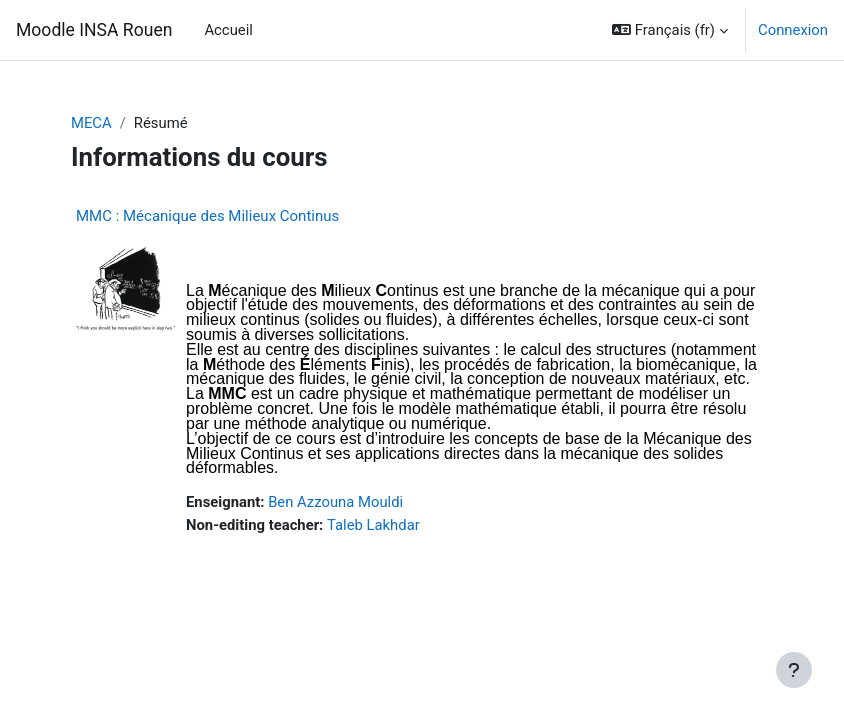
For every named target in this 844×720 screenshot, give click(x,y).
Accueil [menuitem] (228, 30)
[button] (670, 30)
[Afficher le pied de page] (794, 670)
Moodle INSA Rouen (94, 30)
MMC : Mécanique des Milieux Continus (207, 216)
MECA (91, 123)
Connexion (793, 30)
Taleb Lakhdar (373, 525)
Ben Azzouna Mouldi (335, 502)
